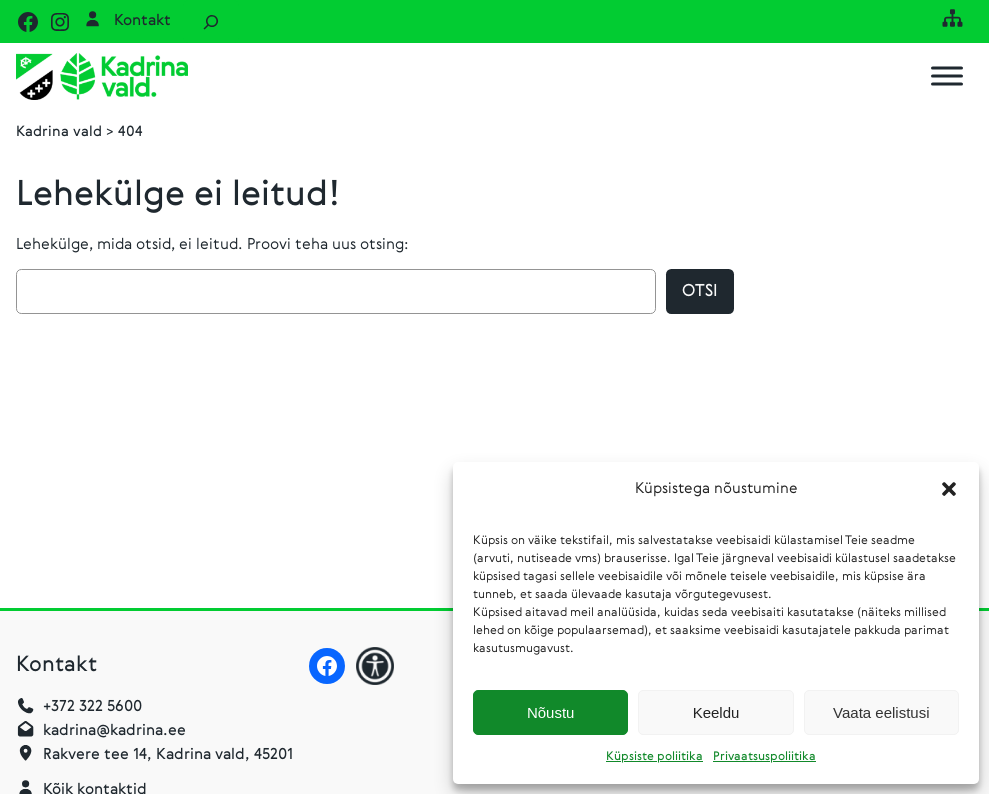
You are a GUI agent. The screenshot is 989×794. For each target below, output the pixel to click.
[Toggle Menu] (947, 76)
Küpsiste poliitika (654, 757)
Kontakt (142, 21)
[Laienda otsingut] (211, 21)
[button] (949, 489)
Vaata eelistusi (881, 712)
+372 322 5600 (92, 707)
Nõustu (551, 712)
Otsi (700, 291)
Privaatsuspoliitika (764, 757)
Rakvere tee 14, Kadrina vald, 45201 (168, 755)
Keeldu (716, 712)
